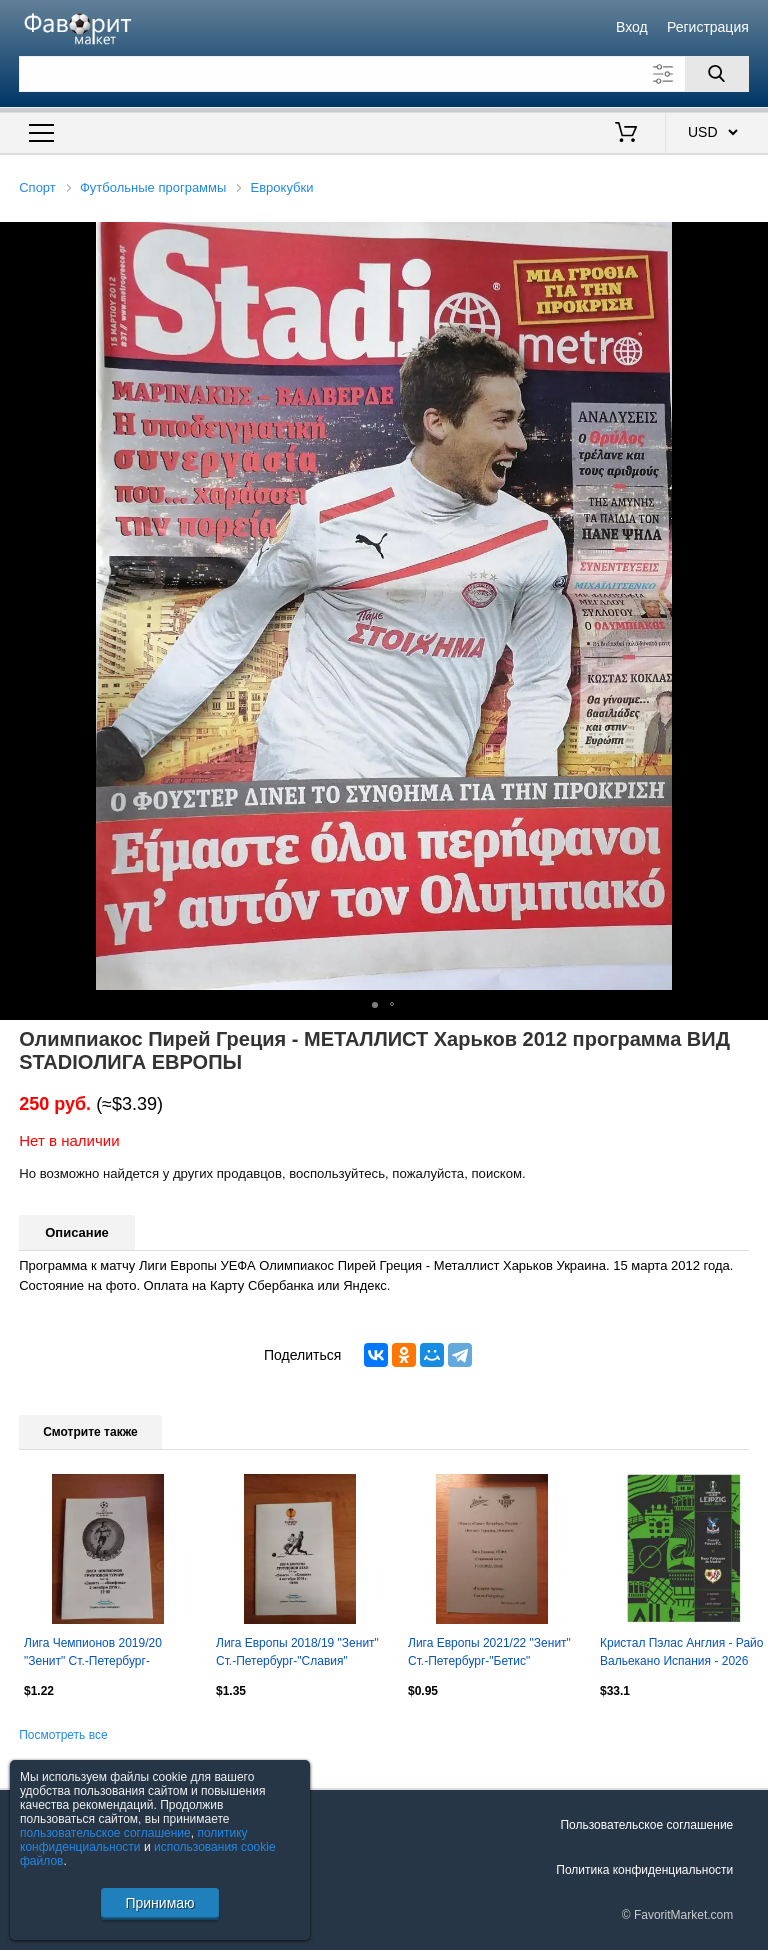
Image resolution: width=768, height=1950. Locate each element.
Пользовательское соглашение (646, 1825)
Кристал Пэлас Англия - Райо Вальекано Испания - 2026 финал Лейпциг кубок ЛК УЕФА (682, 1654)
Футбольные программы (153, 187)
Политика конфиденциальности (644, 1870)
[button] (750, 240)
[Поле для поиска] (384, 74)
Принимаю (159, 1903)
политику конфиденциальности (134, 1840)
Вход (632, 27)
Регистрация (708, 27)
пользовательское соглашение (105, 1833)
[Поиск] (717, 74)
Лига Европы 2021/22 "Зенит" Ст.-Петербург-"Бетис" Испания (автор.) (489, 1654)
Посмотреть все (63, 1735)
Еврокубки (282, 187)
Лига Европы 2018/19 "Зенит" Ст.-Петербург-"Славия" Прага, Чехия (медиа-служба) (298, 1654)
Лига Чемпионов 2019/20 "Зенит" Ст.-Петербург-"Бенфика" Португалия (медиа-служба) (93, 1654)
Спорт (37, 187)
